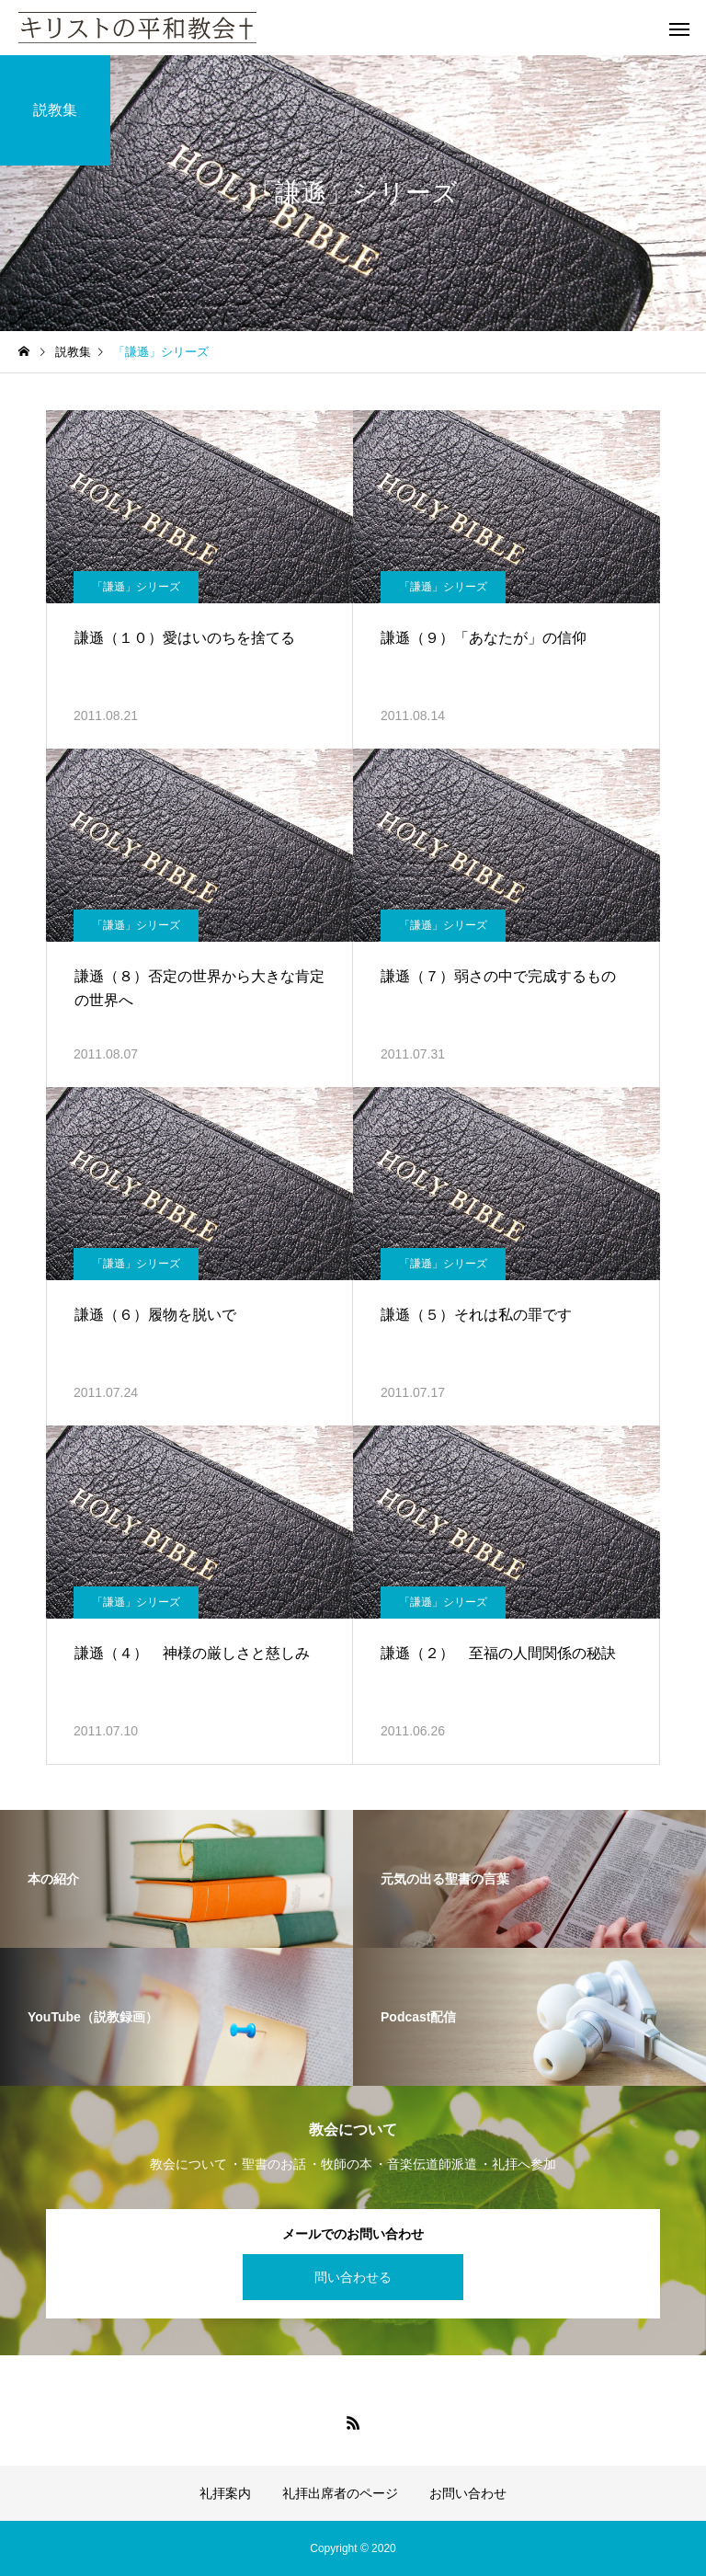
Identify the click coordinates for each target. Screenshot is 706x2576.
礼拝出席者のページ (340, 2493)
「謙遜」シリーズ (136, 586)
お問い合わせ (468, 2493)
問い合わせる (353, 2277)
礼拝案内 (225, 2493)
